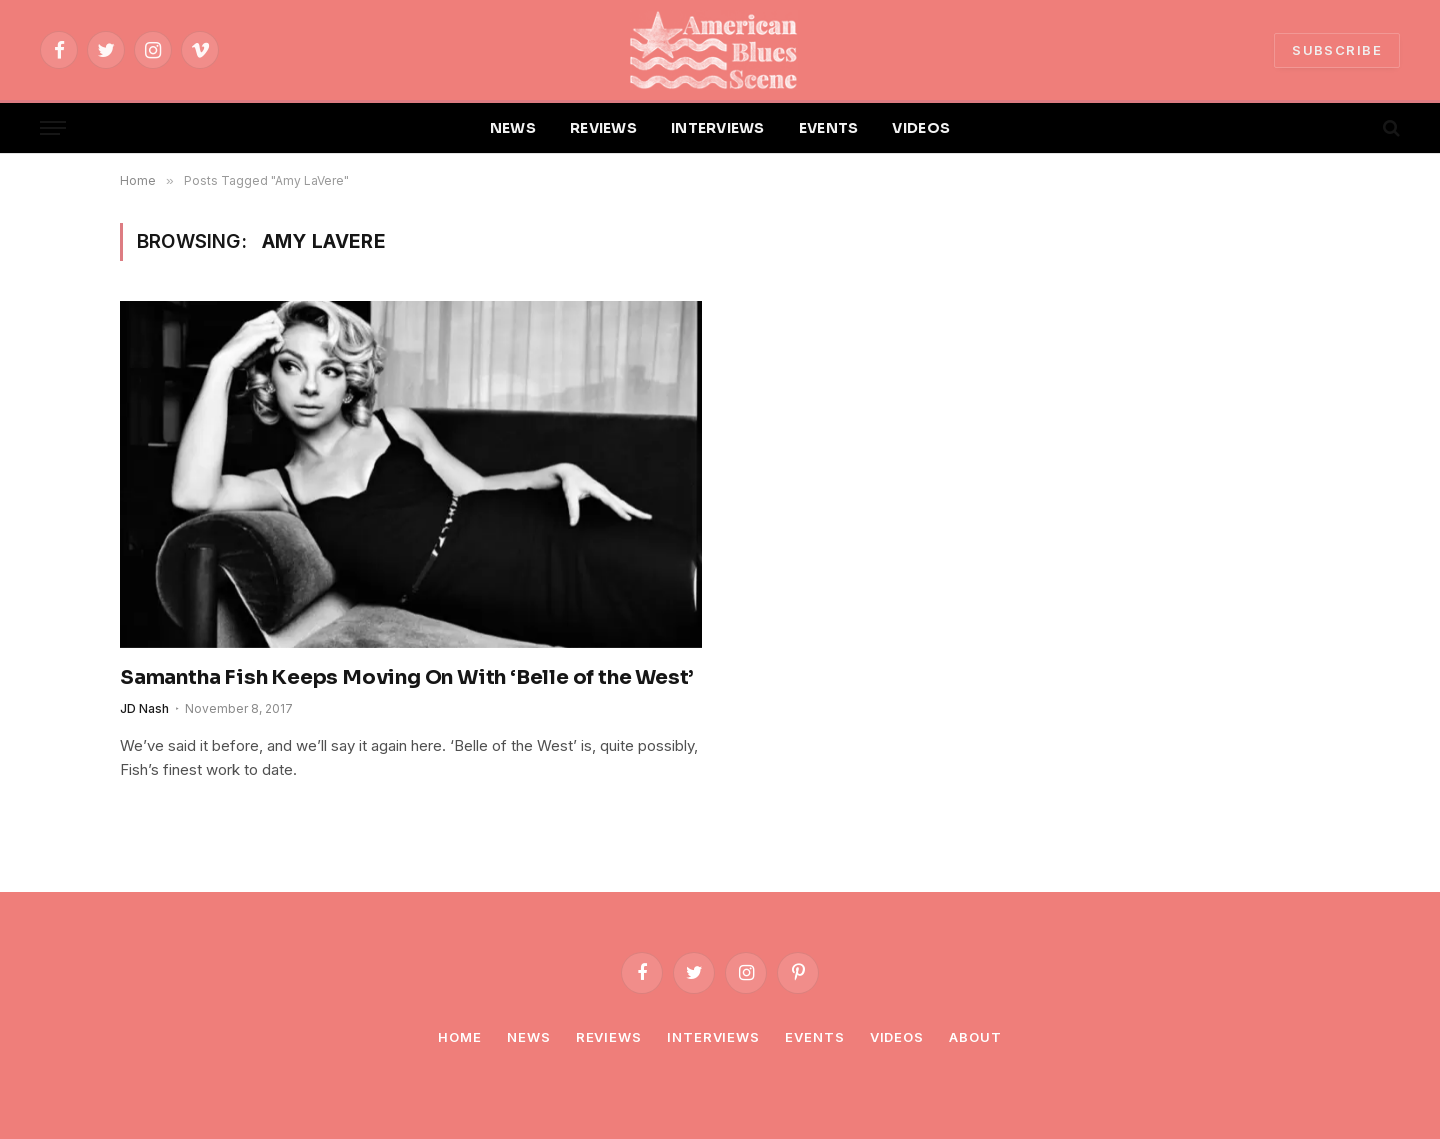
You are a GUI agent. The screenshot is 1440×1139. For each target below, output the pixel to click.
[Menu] (53, 128)
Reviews (609, 1037)
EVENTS (829, 128)
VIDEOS (921, 128)
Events (814, 1037)
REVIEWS (603, 128)
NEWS (513, 128)
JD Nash (144, 708)
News (529, 1037)
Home (460, 1037)
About (975, 1037)
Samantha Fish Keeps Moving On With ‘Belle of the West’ (407, 677)
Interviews (713, 1037)
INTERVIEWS (718, 128)
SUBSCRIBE (1337, 50)
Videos (897, 1037)
